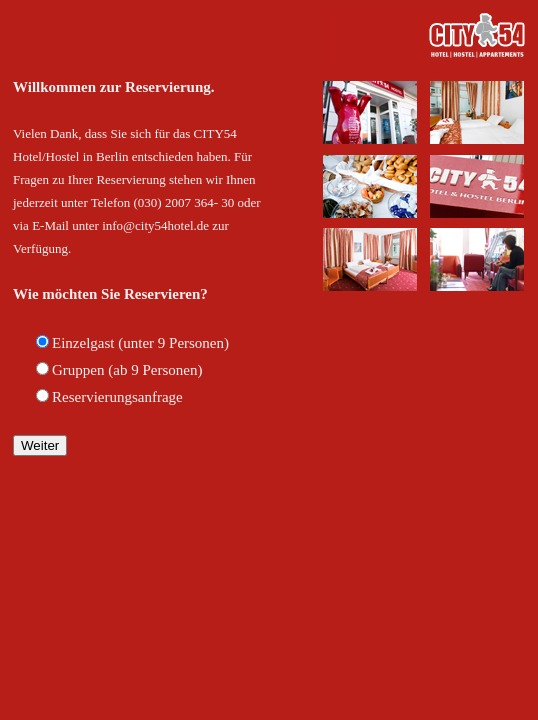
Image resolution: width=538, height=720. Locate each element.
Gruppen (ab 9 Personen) (127, 370)
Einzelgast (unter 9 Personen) (140, 343)
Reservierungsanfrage (117, 397)
